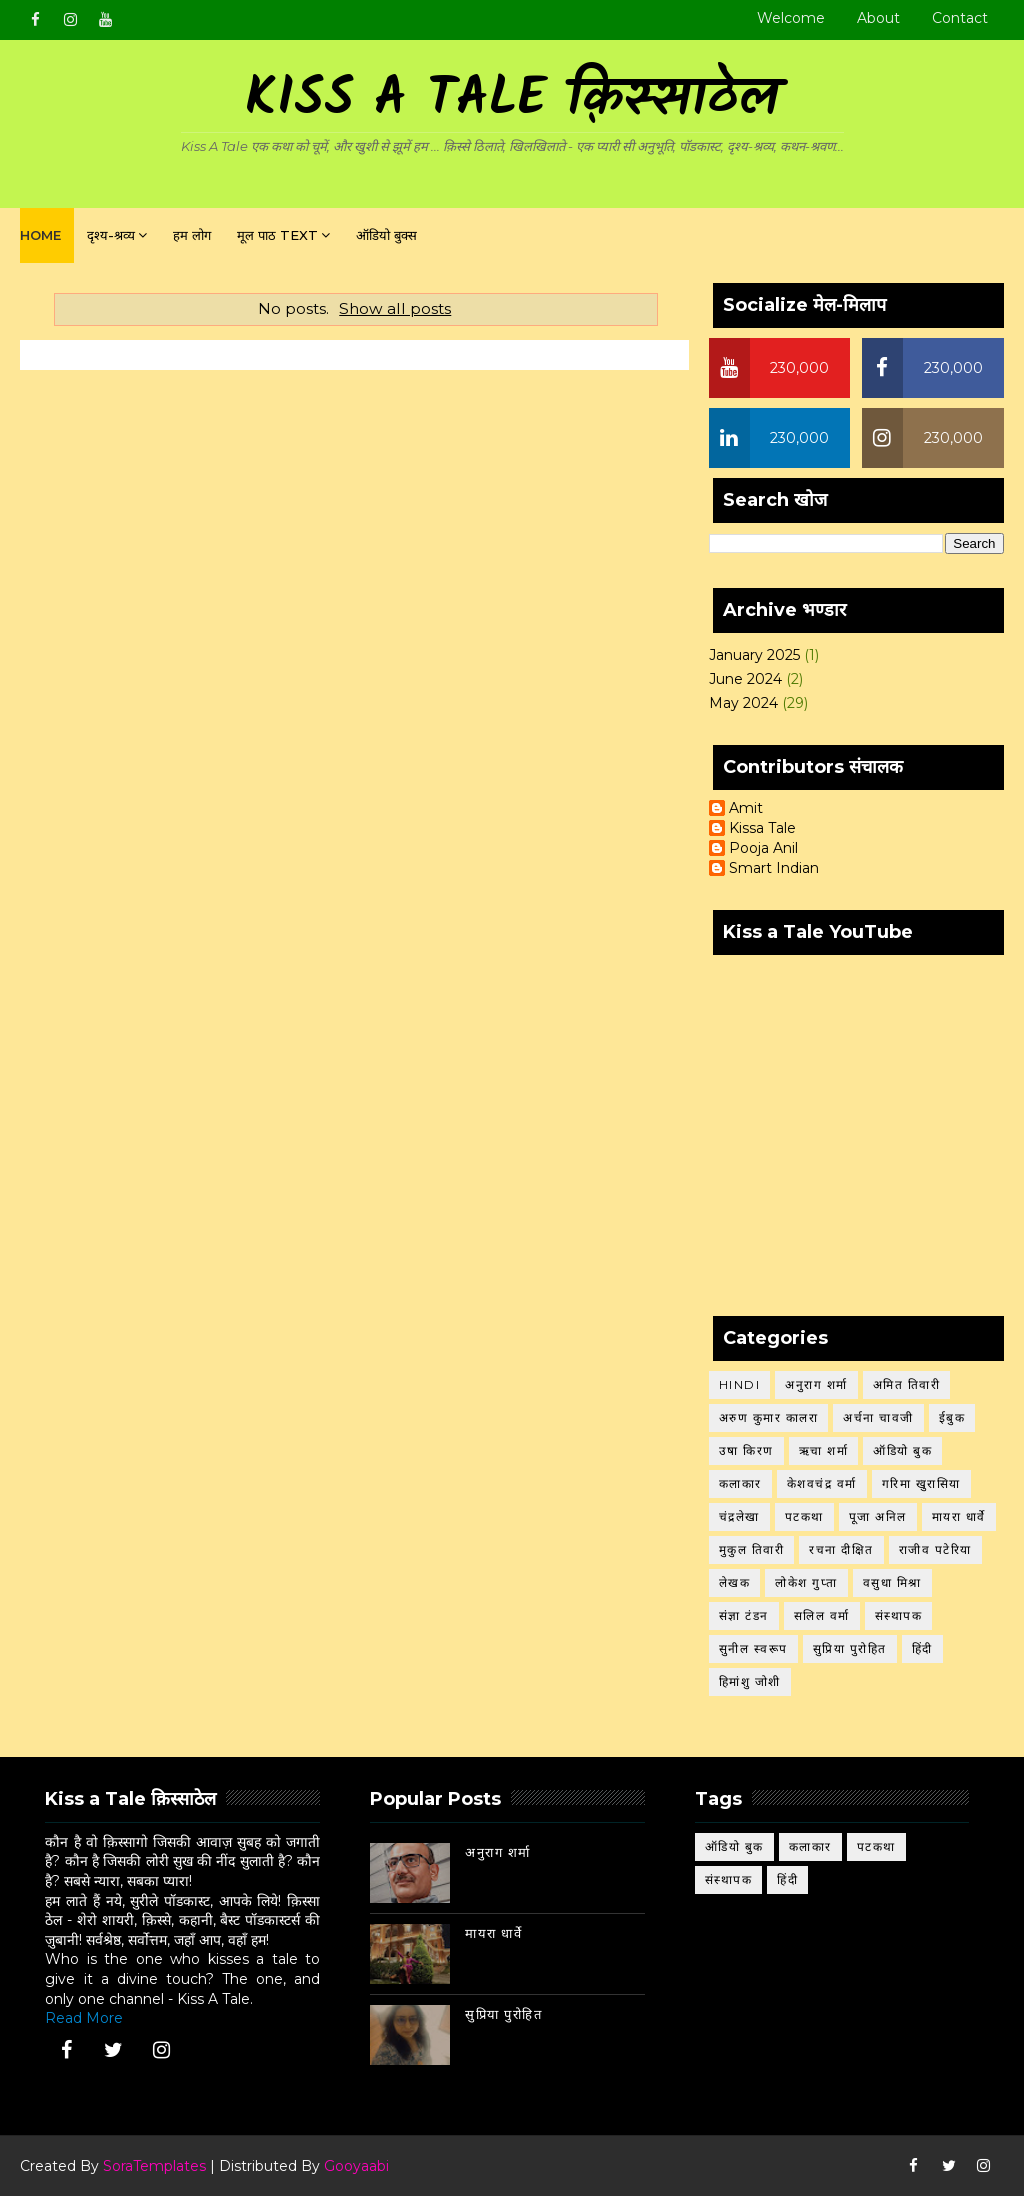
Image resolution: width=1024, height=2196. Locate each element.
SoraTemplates (154, 2166)
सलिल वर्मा (822, 1615)
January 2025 (754, 655)
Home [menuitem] (40, 235)
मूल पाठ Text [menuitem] (277, 235)
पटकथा (804, 1516)
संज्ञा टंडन (744, 1615)
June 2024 (745, 679)
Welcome (791, 18)
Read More (84, 2018)
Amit (746, 808)
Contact (960, 18)
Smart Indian (774, 868)
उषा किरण (746, 1450)
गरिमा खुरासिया (921, 1483)
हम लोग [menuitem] (192, 235)
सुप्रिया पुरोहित (850, 1648)
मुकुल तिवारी (752, 1549)
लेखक (735, 1582)
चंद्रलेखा (739, 1516)
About (878, 18)
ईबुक (952, 1417)
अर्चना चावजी (878, 1417)
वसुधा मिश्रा (892, 1582)
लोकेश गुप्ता (806, 1582)
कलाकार (740, 1483)
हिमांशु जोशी (750, 1681)
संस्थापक (899, 1615)
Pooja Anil (763, 848)
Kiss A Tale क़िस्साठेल (512, 100)
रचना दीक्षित (841, 1549)
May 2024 (743, 703)
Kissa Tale (762, 828)
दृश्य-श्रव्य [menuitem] (111, 235)
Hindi (740, 1384)
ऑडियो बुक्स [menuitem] (386, 235)
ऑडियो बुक (902, 1450)
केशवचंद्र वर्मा (822, 1483)
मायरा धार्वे (959, 1516)
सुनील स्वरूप (753, 1648)
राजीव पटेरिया (935, 1549)
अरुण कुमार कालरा (769, 1417)
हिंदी (922, 1648)
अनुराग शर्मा (816, 1384)
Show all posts (395, 308)
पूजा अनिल (878, 1516)
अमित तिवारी (907, 1384)
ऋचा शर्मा (824, 1450)
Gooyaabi (356, 2166)
